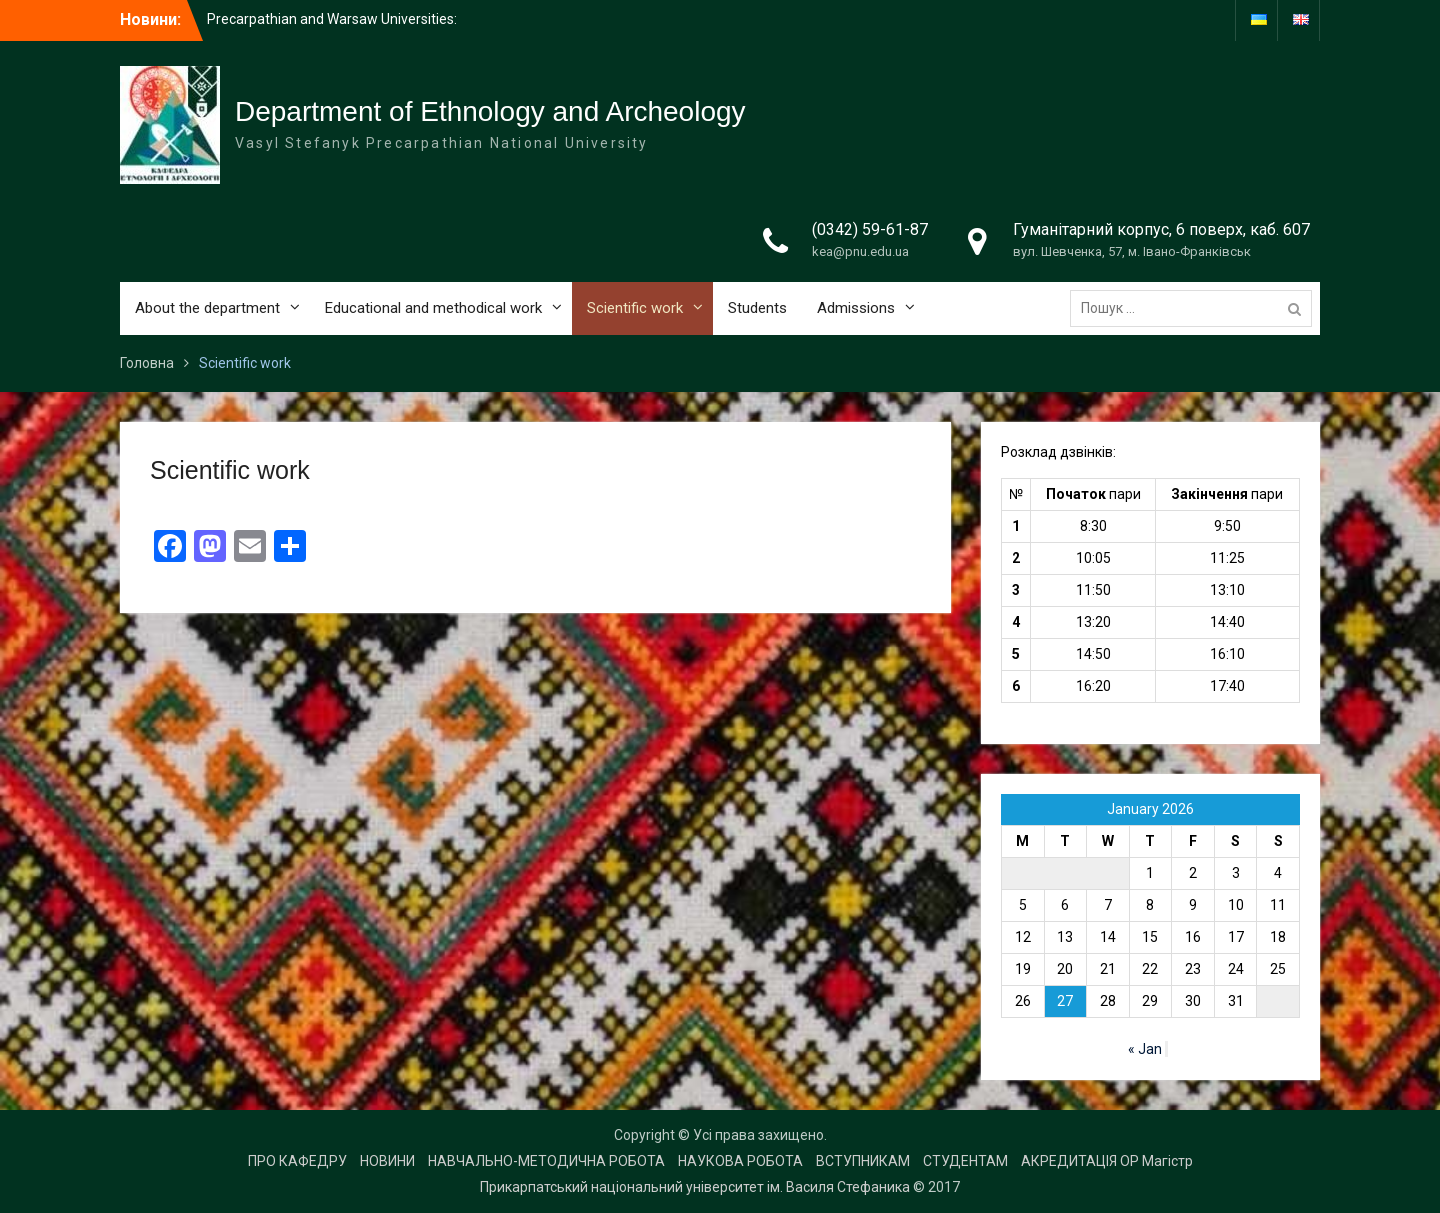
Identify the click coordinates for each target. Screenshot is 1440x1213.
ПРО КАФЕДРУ (297, 1161)
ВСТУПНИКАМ (863, 1161)
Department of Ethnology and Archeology (490, 111)
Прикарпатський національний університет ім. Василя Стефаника (695, 1187)
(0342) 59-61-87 (870, 229)
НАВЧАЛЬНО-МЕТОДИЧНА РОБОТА (546, 1161)
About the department (207, 308)
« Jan (1145, 1049)
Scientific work (635, 308)
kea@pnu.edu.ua (860, 251)
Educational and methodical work (433, 308)
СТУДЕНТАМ (965, 1161)
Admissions (856, 308)
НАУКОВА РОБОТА (740, 1161)
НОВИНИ (387, 1161)
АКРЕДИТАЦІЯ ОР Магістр (1107, 1161)
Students (757, 308)
